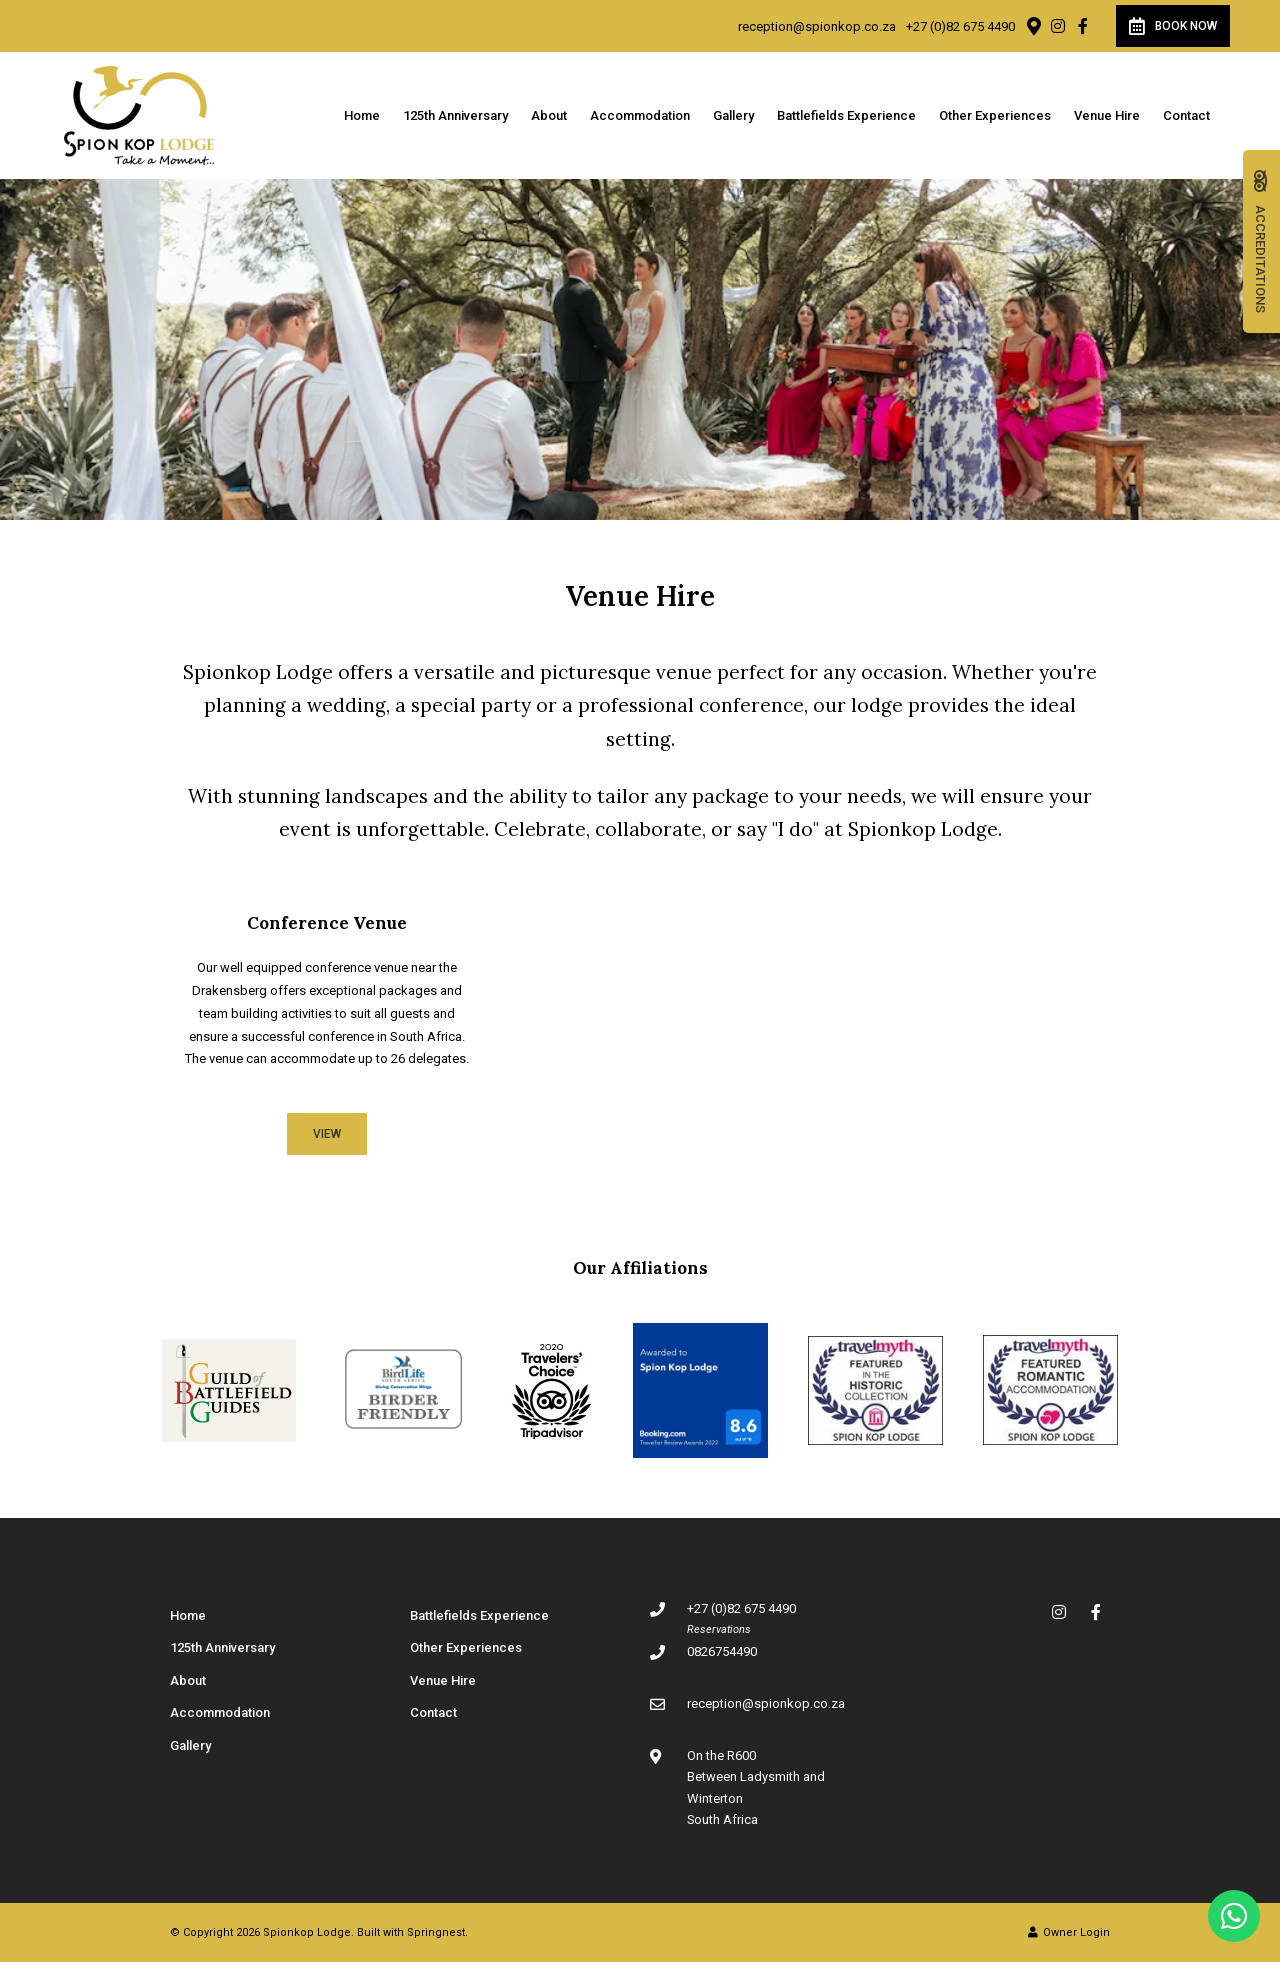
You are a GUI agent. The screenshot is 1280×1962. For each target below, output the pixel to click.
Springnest (436, 1932)
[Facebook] (1083, 26)
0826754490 (722, 1651)
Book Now (1173, 26)
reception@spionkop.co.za (817, 26)
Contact (1186, 115)
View (327, 1134)
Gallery (733, 115)
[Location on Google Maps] (1033, 25)
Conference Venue (327, 923)
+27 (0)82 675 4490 (960, 26)
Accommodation (640, 115)
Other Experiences (995, 115)
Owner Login (1069, 1932)
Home (362, 115)
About (549, 115)
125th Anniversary (455, 115)
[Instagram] (1058, 26)
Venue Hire (1107, 115)
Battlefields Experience (846, 115)
